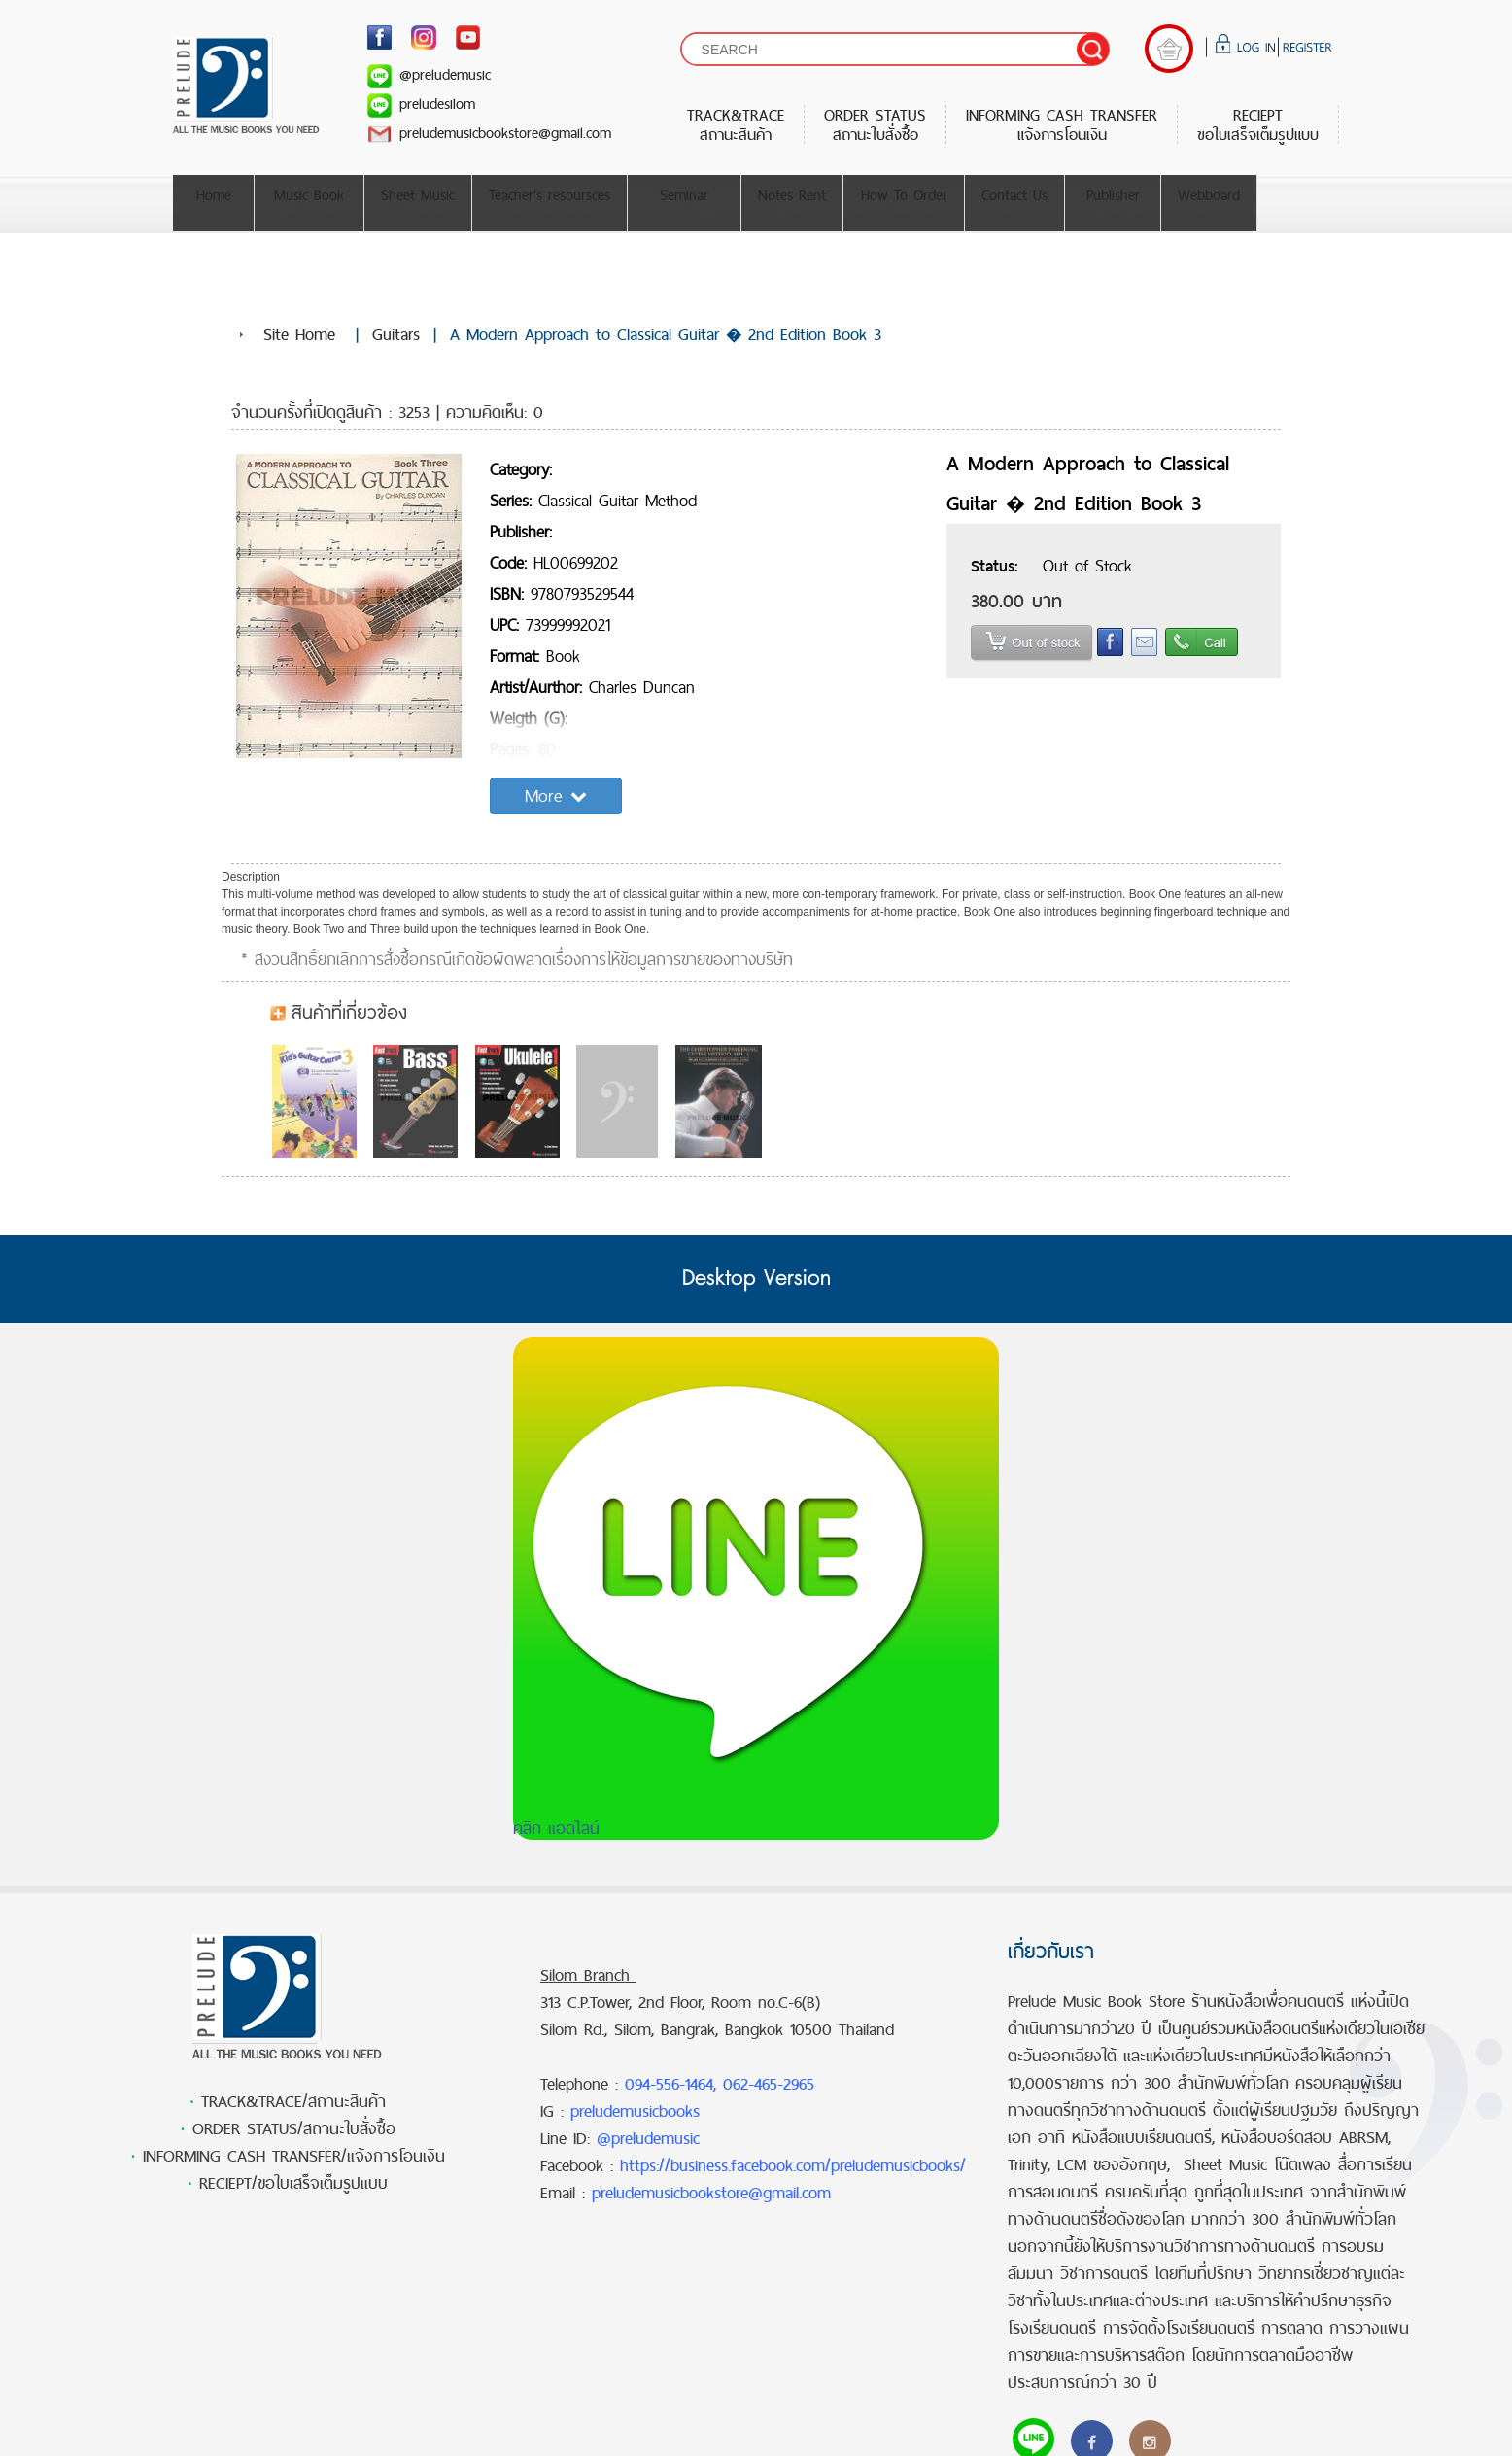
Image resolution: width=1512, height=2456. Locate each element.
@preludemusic (429, 74)
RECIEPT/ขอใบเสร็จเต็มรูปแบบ (293, 2183)
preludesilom (421, 103)
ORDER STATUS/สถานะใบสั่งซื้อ (293, 2128)
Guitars (396, 334)
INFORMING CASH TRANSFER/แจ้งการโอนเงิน (294, 2155)
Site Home (299, 334)
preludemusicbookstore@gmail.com (489, 133)
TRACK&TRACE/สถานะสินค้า (293, 2101)
